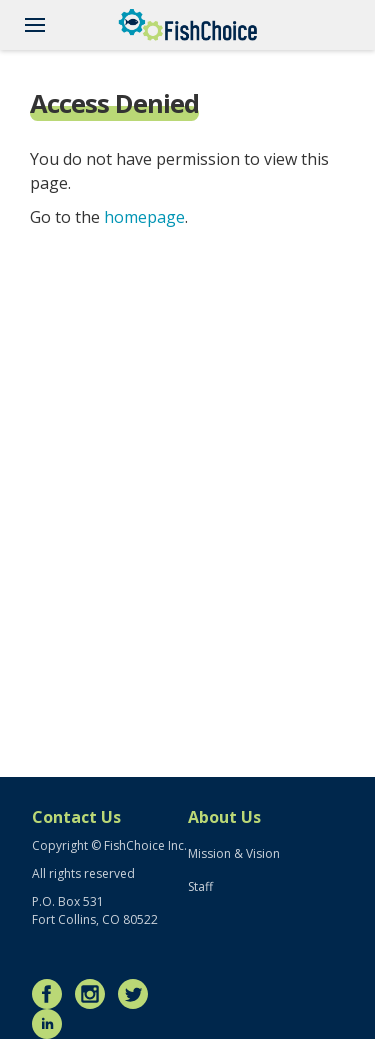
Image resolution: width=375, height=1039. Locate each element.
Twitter (138, 994)
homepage (144, 217)
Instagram (95, 994)
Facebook (52, 994)
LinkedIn (52, 1024)
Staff (200, 886)
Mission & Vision (234, 853)
